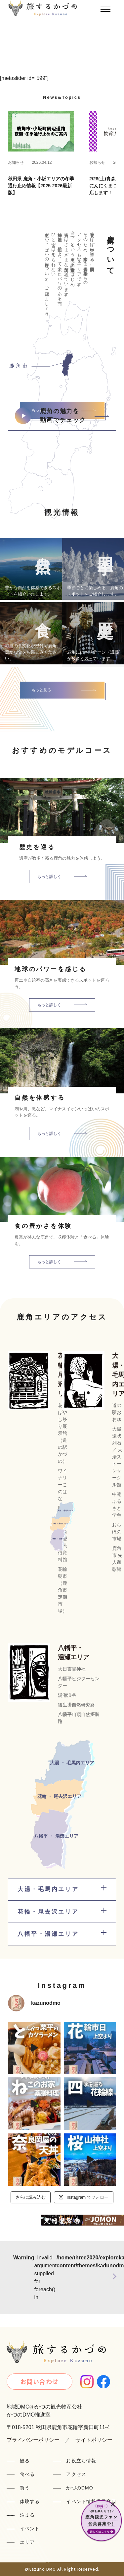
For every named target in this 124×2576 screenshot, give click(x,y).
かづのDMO (79, 2487)
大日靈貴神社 (72, 1669)
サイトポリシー (93, 2440)
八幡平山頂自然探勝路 (79, 1718)
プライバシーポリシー (33, 2440)
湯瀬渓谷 (67, 1695)
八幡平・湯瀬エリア (73, 1652)
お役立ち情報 (81, 2460)
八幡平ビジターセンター (79, 1682)
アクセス (76, 2474)
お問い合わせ (39, 2381)
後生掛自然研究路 (76, 1704)
